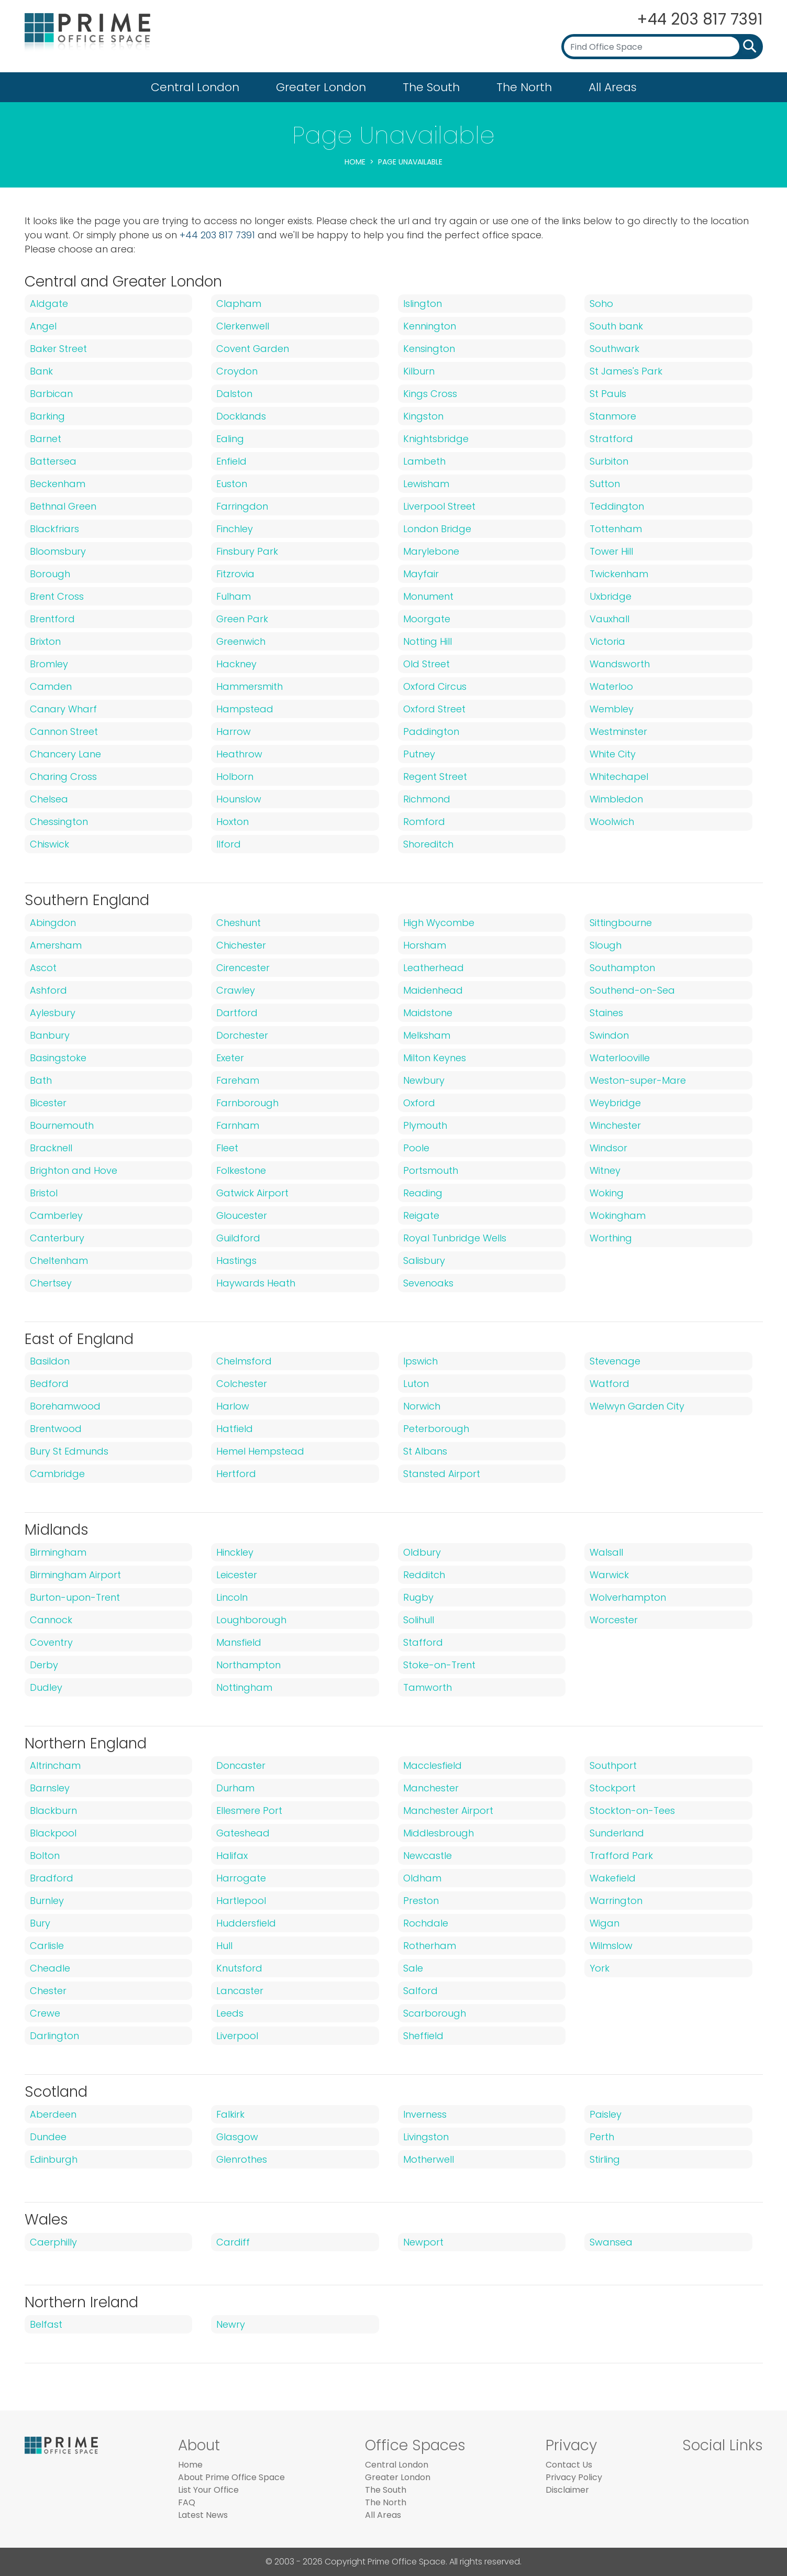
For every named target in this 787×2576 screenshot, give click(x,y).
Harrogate (241, 1878)
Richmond (426, 799)
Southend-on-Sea (632, 990)
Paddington (431, 731)
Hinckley (234, 1552)
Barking (47, 416)
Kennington (429, 326)
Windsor (608, 1147)
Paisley (606, 2114)
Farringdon (242, 506)
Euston (231, 483)
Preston (421, 1900)
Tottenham (616, 528)
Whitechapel (619, 776)
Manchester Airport (448, 1810)
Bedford (49, 1383)
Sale (413, 1968)
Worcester (614, 1619)
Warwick (609, 1574)
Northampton (248, 1664)
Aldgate (49, 303)
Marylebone (431, 551)
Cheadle (50, 1968)
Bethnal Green (63, 506)
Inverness (425, 2114)
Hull (224, 1945)
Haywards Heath (255, 1283)
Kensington (429, 348)
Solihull (418, 1619)
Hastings (236, 1260)
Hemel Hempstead (260, 1451)
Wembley (612, 708)
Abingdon (53, 922)
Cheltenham (59, 1260)
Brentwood (56, 1428)
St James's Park (626, 371)
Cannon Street (64, 731)
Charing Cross (63, 776)
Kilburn (419, 371)
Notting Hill (427, 641)
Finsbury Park (247, 551)
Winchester (615, 1125)
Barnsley (50, 1788)
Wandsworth (620, 663)
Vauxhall (609, 618)
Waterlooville (620, 1057)
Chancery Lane (65, 754)
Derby (44, 1664)
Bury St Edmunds (69, 1451)
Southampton (622, 967)
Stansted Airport (441, 1473)
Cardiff (233, 2242)
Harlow (232, 1406)
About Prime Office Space (231, 2477)
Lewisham (426, 483)
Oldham (422, 1878)
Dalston (234, 393)
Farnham (237, 1125)
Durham (235, 1788)
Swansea (611, 2242)
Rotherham (429, 1945)
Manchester (431, 1788)
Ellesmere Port (249, 1810)
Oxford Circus (435, 686)
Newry (230, 2324)
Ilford (228, 844)
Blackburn (53, 1810)
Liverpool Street (439, 506)
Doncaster (240, 1765)
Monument (428, 596)
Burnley (47, 1900)
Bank (41, 371)
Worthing (611, 1238)
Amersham (56, 945)
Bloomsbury (58, 551)
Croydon (237, 371)
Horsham (424, 945)
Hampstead (244, 708)
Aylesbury (52, 1012)
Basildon (50, 1361)
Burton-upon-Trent (75, 1597)
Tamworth (427, 1687)
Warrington (616, 1900)
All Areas (613, 87)
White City (613, 754)
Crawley (235, 990)
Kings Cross (430, 393)
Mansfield (238, 1642)
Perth (602, 2136)
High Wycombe (438, 922)
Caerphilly (53, 2242)
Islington (422, 303)
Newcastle (427, 1855)
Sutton (605, 483)
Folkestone (241, 1170)
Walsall (606, 1552)
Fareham (237, 1080)
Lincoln (232, 1597)
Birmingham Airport (75, 1574)
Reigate (421, 1215)
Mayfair (421, 573)
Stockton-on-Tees (632, 1810)
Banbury (50, 1035)
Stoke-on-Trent (439, 1664)
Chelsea (49, 799)
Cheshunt (238, 922)
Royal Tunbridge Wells (454, 1238)
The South (431, 87)
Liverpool (237, 2035)
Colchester (241, 1383)
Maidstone (427, 1012)
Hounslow (238, 799)
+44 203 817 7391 (698, 19)
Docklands (241, 416)
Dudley (46, 1687)
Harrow (233, 731)
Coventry (51, 1642)
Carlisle (47, 1945)
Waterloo (611, 686)
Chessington (59, 821)
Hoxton (232, 821)
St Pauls (608, 393)
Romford (424, 821)
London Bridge (437, 528)
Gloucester (241, 1215)
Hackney (236, 663)
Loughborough (251, 1619)
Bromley (49, 663)
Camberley (56, 1215)
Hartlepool (241, 1900)
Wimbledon (616, 799)
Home (355, 162)
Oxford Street (434, 708)
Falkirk (230, 2114)
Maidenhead (433, 990)
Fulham (233, 596)
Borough (50, 573)
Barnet (45, 438)
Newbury (424, 1080)
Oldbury (422, 1552)
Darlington (54, 2035)
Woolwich (612, 821)
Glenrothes (241, 2159)
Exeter (230, 1057)
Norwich (421, 1406)
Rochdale (425, 1923)
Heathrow (239, 754)
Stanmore (613, 416)
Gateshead (243, 1833)
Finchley (234, 528)
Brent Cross (57, 596)
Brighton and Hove (73, 1170)
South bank (616, 326)
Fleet (227, 1147)
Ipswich (420, 1361)
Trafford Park (621, 1855)
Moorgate (426, 618)
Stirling (605, 2159)
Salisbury (424, 1260)
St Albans (425, 1451)
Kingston (423, 416)
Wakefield (613, 1878)
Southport (613, 1765)
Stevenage (615, 1361)
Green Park (242, 618)
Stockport (613, 1788)
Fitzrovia (235, 573)
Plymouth (425, 1125)
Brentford (52, 618)
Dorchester (242, 1035)
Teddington (617, 506)
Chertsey (51, 1283)
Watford (609, 1383)
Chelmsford (244, 1361)
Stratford (611, 438)
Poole (416, 1147)
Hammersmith (249, 686)
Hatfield (234, 1428)
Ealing (230, 438)
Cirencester (243, 967)
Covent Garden (252, 348)
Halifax (232, 1855)
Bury (40, 1923)
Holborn (234, 776)
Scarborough (434, 2013)
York (599, 1968)
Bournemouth (62, 1125)
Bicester (48, 1102)
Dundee (48, 2136)
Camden (51, 686)
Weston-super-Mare (638, 1080)
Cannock (51, 1619)
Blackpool (53, 1833)
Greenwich (240, 641)
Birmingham (58, 1552)
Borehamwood (65, 1406)
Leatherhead (433, 967)
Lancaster (239, 1990)
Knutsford (239, 1968)
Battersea (53, 461)
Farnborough (247, 1102)
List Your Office (208, 2490)
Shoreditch (428, 844)
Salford (420, 1990)
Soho (601, 303)
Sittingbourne (621, 922)
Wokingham (618, 1215)
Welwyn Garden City (637, 1406)
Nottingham (244, 1687)
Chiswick (49, 844)
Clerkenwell (242, 326)
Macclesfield (432, 1765)
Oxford (419, 1102)
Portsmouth (430, 1170)
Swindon (609, 1035)
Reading (422, 1192)
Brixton (45, 641)
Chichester (241, 945)
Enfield (231, 461)
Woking (607, 1192)
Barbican (51, 393)
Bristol (44, 1192)
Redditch (424, 1574)
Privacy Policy (574, 2477)
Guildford (238, 1238)
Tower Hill (611, 551)
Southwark (614, 348)
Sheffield (423, 2035)
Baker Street (58, 348)
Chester (48, 1990)
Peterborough (436, 1428)
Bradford (51, 1878)
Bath (41, 1080)
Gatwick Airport (252, 1192)
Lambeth (424, 461)
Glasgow (237, 2136)
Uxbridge (610, 596)
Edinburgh (53, 2159)
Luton (416, 1383)
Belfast (46, 2324)
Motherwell (428, 2159)
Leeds (229, 2013)
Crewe (45, 2013)
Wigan (604, 1923)
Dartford (237, 1012)
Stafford (423, 1642)
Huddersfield (246, 1923)
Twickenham (619, 573)
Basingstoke (58, 1057)
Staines (606, 1012)
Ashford (48, 990)
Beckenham (57, 483)
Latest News (203, 2515)
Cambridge (57, 1473)
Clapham (238, 303)
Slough (606, 945)
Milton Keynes (434, 1057)
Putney (419, 754)
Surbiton (609, 461)
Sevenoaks (428, 1283)
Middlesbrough (438, 1833)
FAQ (186, 2502)
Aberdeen (53, 2114)
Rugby (418, 1597)
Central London (195, 87)
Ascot (43, 967)
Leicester (236, 1574)
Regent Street (435, 776)
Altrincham (55, 1765)
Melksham (426, 1035)
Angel (43, 326)
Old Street (426, 663)
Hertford (236, 1473)
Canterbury (57, 1238)
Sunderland (617, 1833)
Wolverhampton (628, 1597)
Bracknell (51, 1147)
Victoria (607, 641)
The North (524, 87)
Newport (423, 2242)
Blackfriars (54, 528)
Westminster (618, 731)
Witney (605, 1170)
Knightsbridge (436, 438)
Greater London (321, 87)
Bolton (45, 1855)
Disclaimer (567, 2490)
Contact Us (569, 2465)
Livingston (426, 2136)
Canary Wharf (63, 708)
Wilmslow (611, 1945)
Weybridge (615, 1102)
